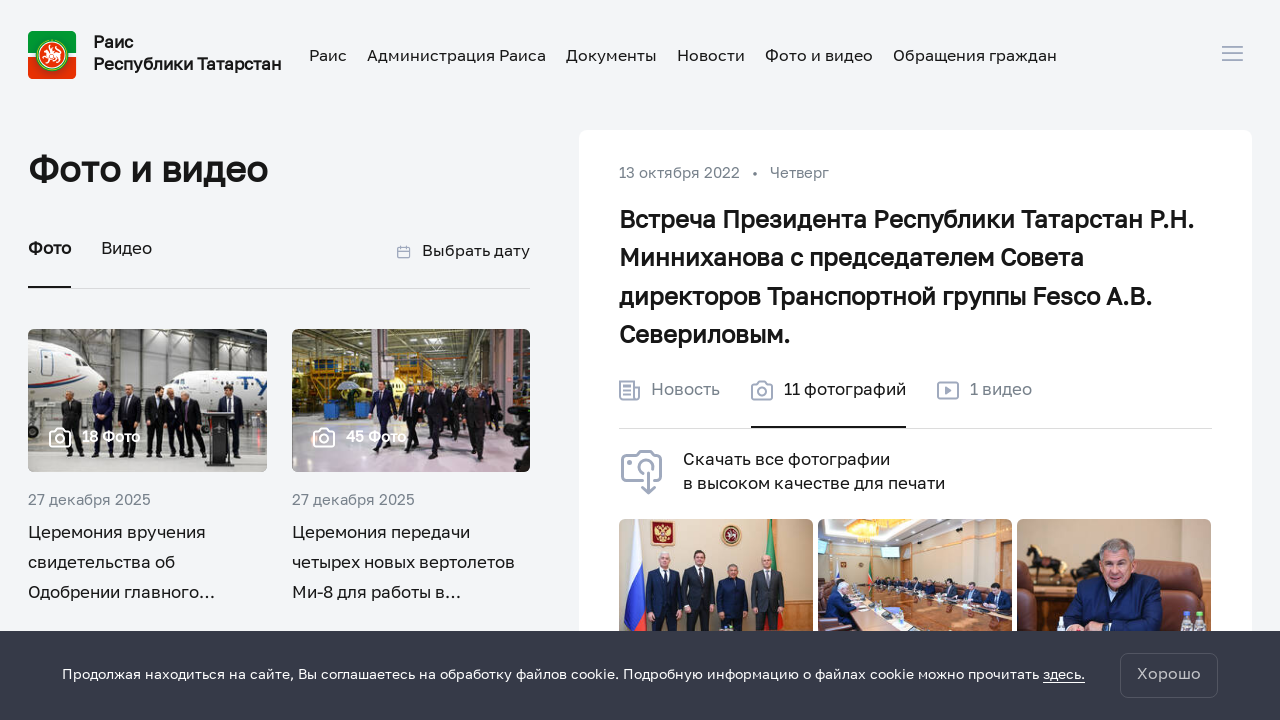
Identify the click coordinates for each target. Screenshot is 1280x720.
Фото (49, 249)
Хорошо (1169, 675)
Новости (711, 57)
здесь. (1064, 675)
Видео (126, 249)
